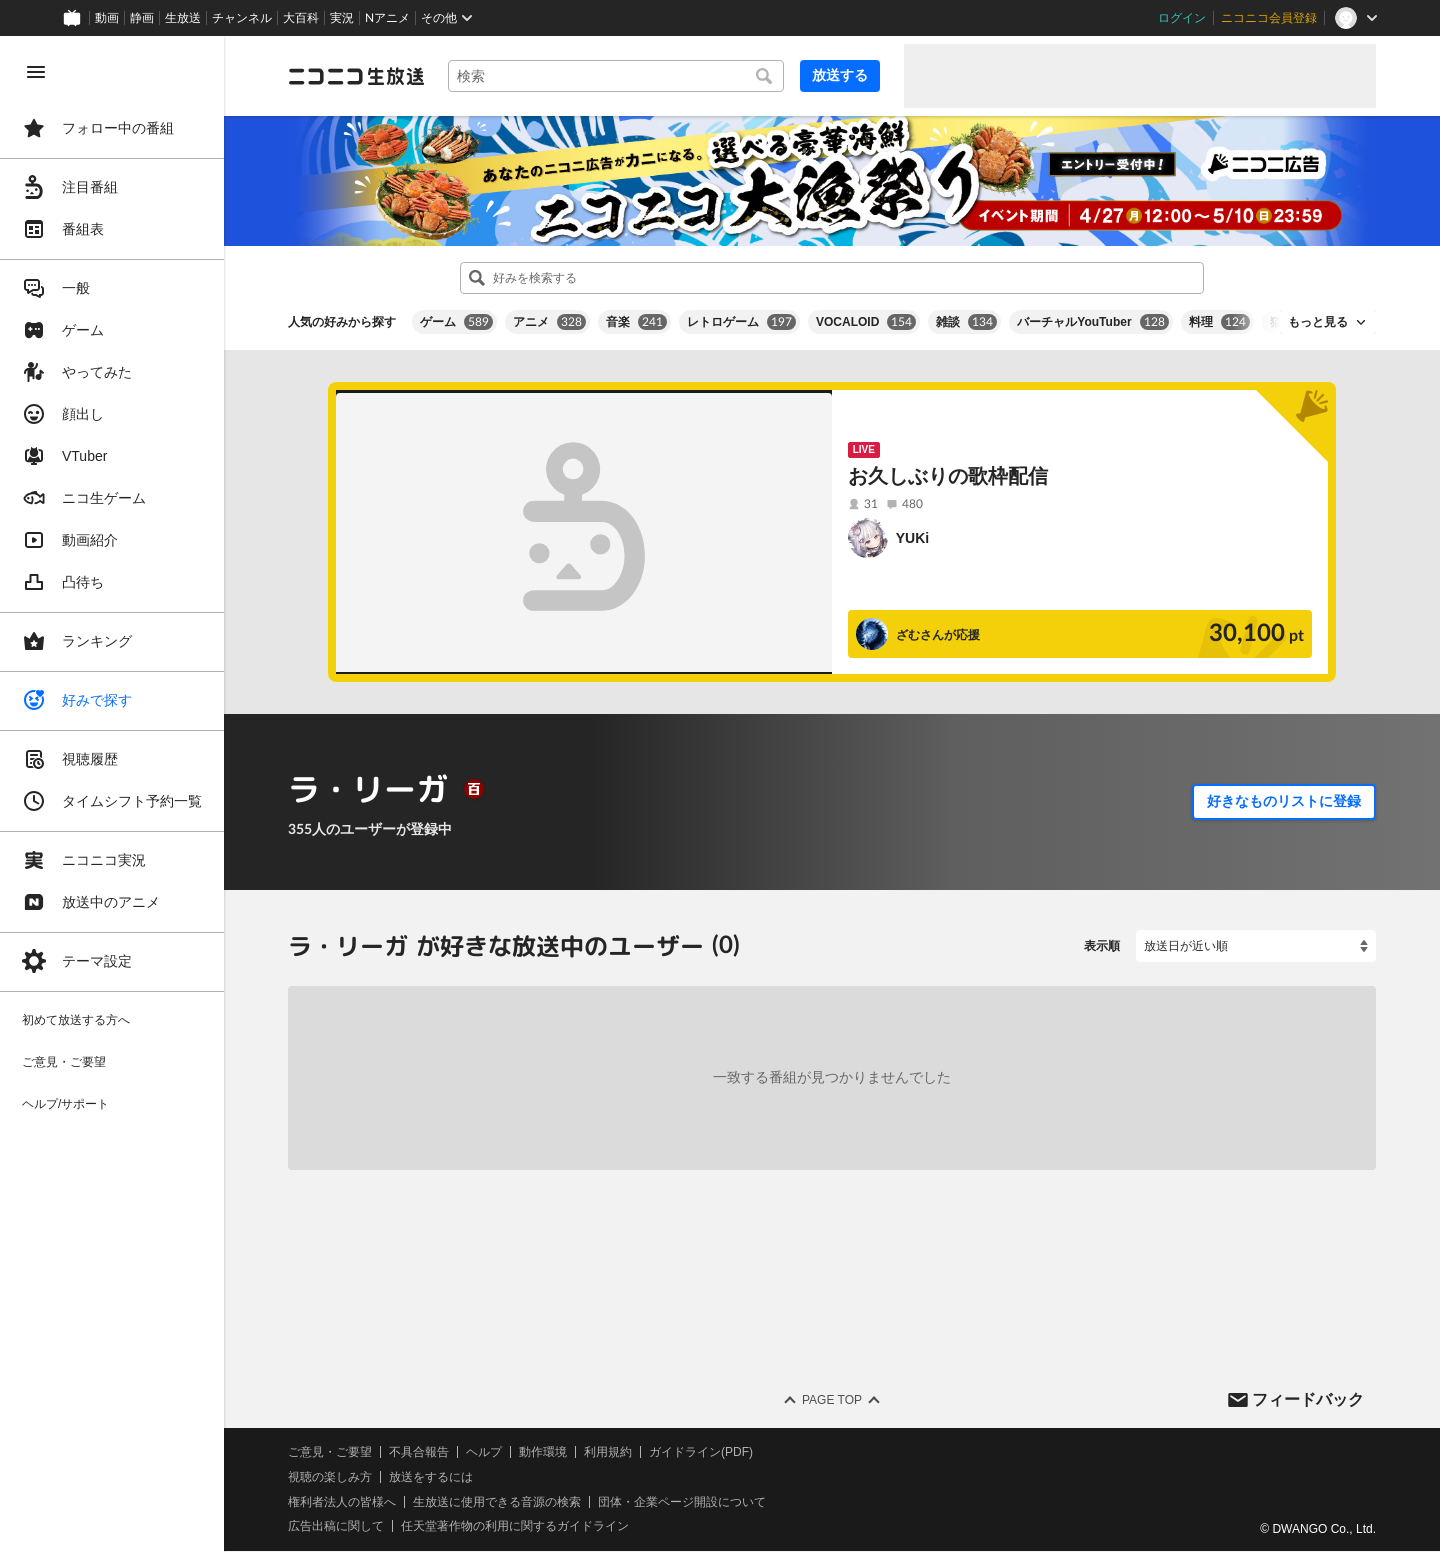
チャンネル (242, 18)
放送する (840, 75)
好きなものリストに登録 (1284, 801)
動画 (107, 18)
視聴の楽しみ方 (330, 1477)
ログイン (1182, 18)
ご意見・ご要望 (330, 1452)
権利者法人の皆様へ (342, 1502)
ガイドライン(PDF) (701, 1452)
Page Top (832, 1400)
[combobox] (616, 76)
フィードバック (1308, 1399)
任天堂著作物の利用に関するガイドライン (515, 1527)
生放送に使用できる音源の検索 (497, 1502)
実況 (342, 18)
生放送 (183, 18)
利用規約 (608, 1452)
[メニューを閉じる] (36, 72)
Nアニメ (387, 18)
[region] (112, 794)
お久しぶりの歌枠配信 (948, 476)
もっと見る (1318, 322)
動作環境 (543, 1452)
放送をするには (431, 1477)
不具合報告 (419, 1452)
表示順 (1102, 946)
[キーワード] (616, 76)
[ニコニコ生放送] (356, 76)
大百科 (301, 18)
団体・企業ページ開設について (682, 1502)
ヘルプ (484, 1452)
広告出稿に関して (336, 1527)
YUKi (912, 538)
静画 (142, 18)
